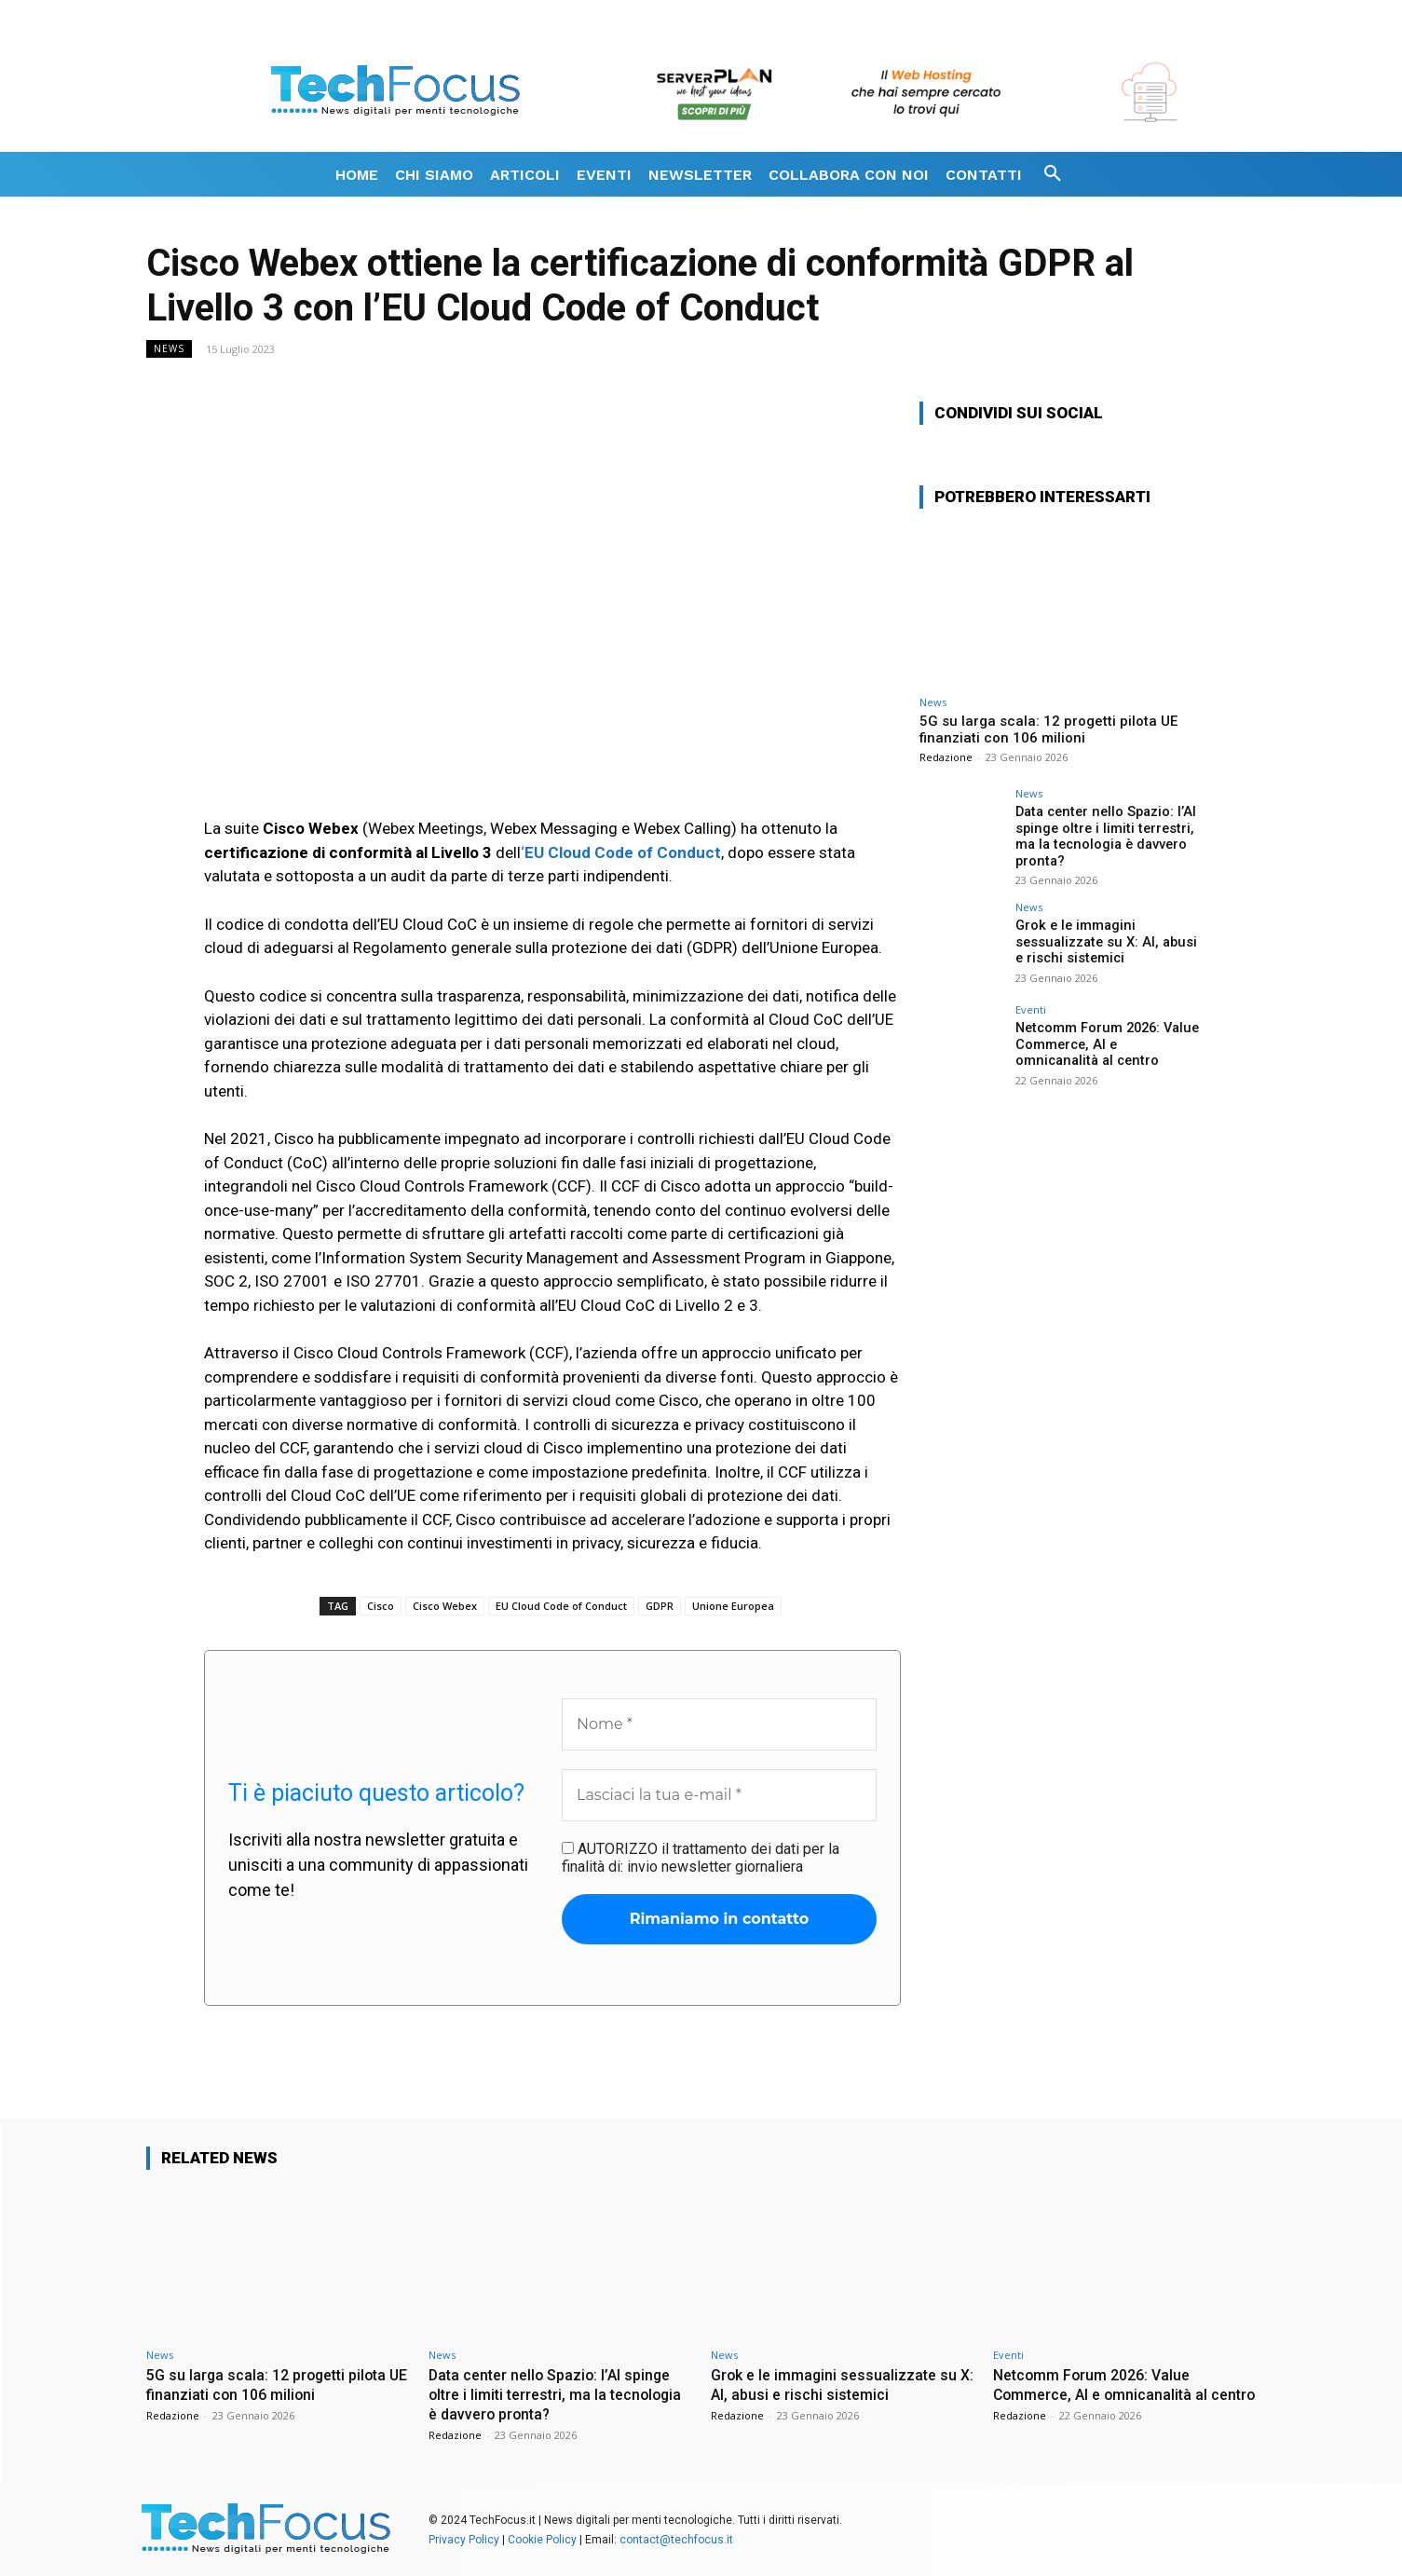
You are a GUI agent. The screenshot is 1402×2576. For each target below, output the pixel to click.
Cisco (380, 1606)
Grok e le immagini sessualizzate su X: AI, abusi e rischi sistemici (1106, 939)
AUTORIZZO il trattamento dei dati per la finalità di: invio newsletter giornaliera (700, 1857)
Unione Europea (733, 1606)
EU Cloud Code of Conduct (561, 1606)
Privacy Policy (464, 2537)
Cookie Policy (542, 2537)
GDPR (660, 1606)
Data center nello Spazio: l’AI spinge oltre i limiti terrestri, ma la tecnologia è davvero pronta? (1101, 834)
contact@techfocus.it (676, 2537)
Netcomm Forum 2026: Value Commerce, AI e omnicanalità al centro (1105, 1041)
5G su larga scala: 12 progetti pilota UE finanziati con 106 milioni (1048, 729)
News (169, 349)
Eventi (1030, 1007)
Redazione (946, 757)
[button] (1052, 174)
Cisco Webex (445, 1606)
